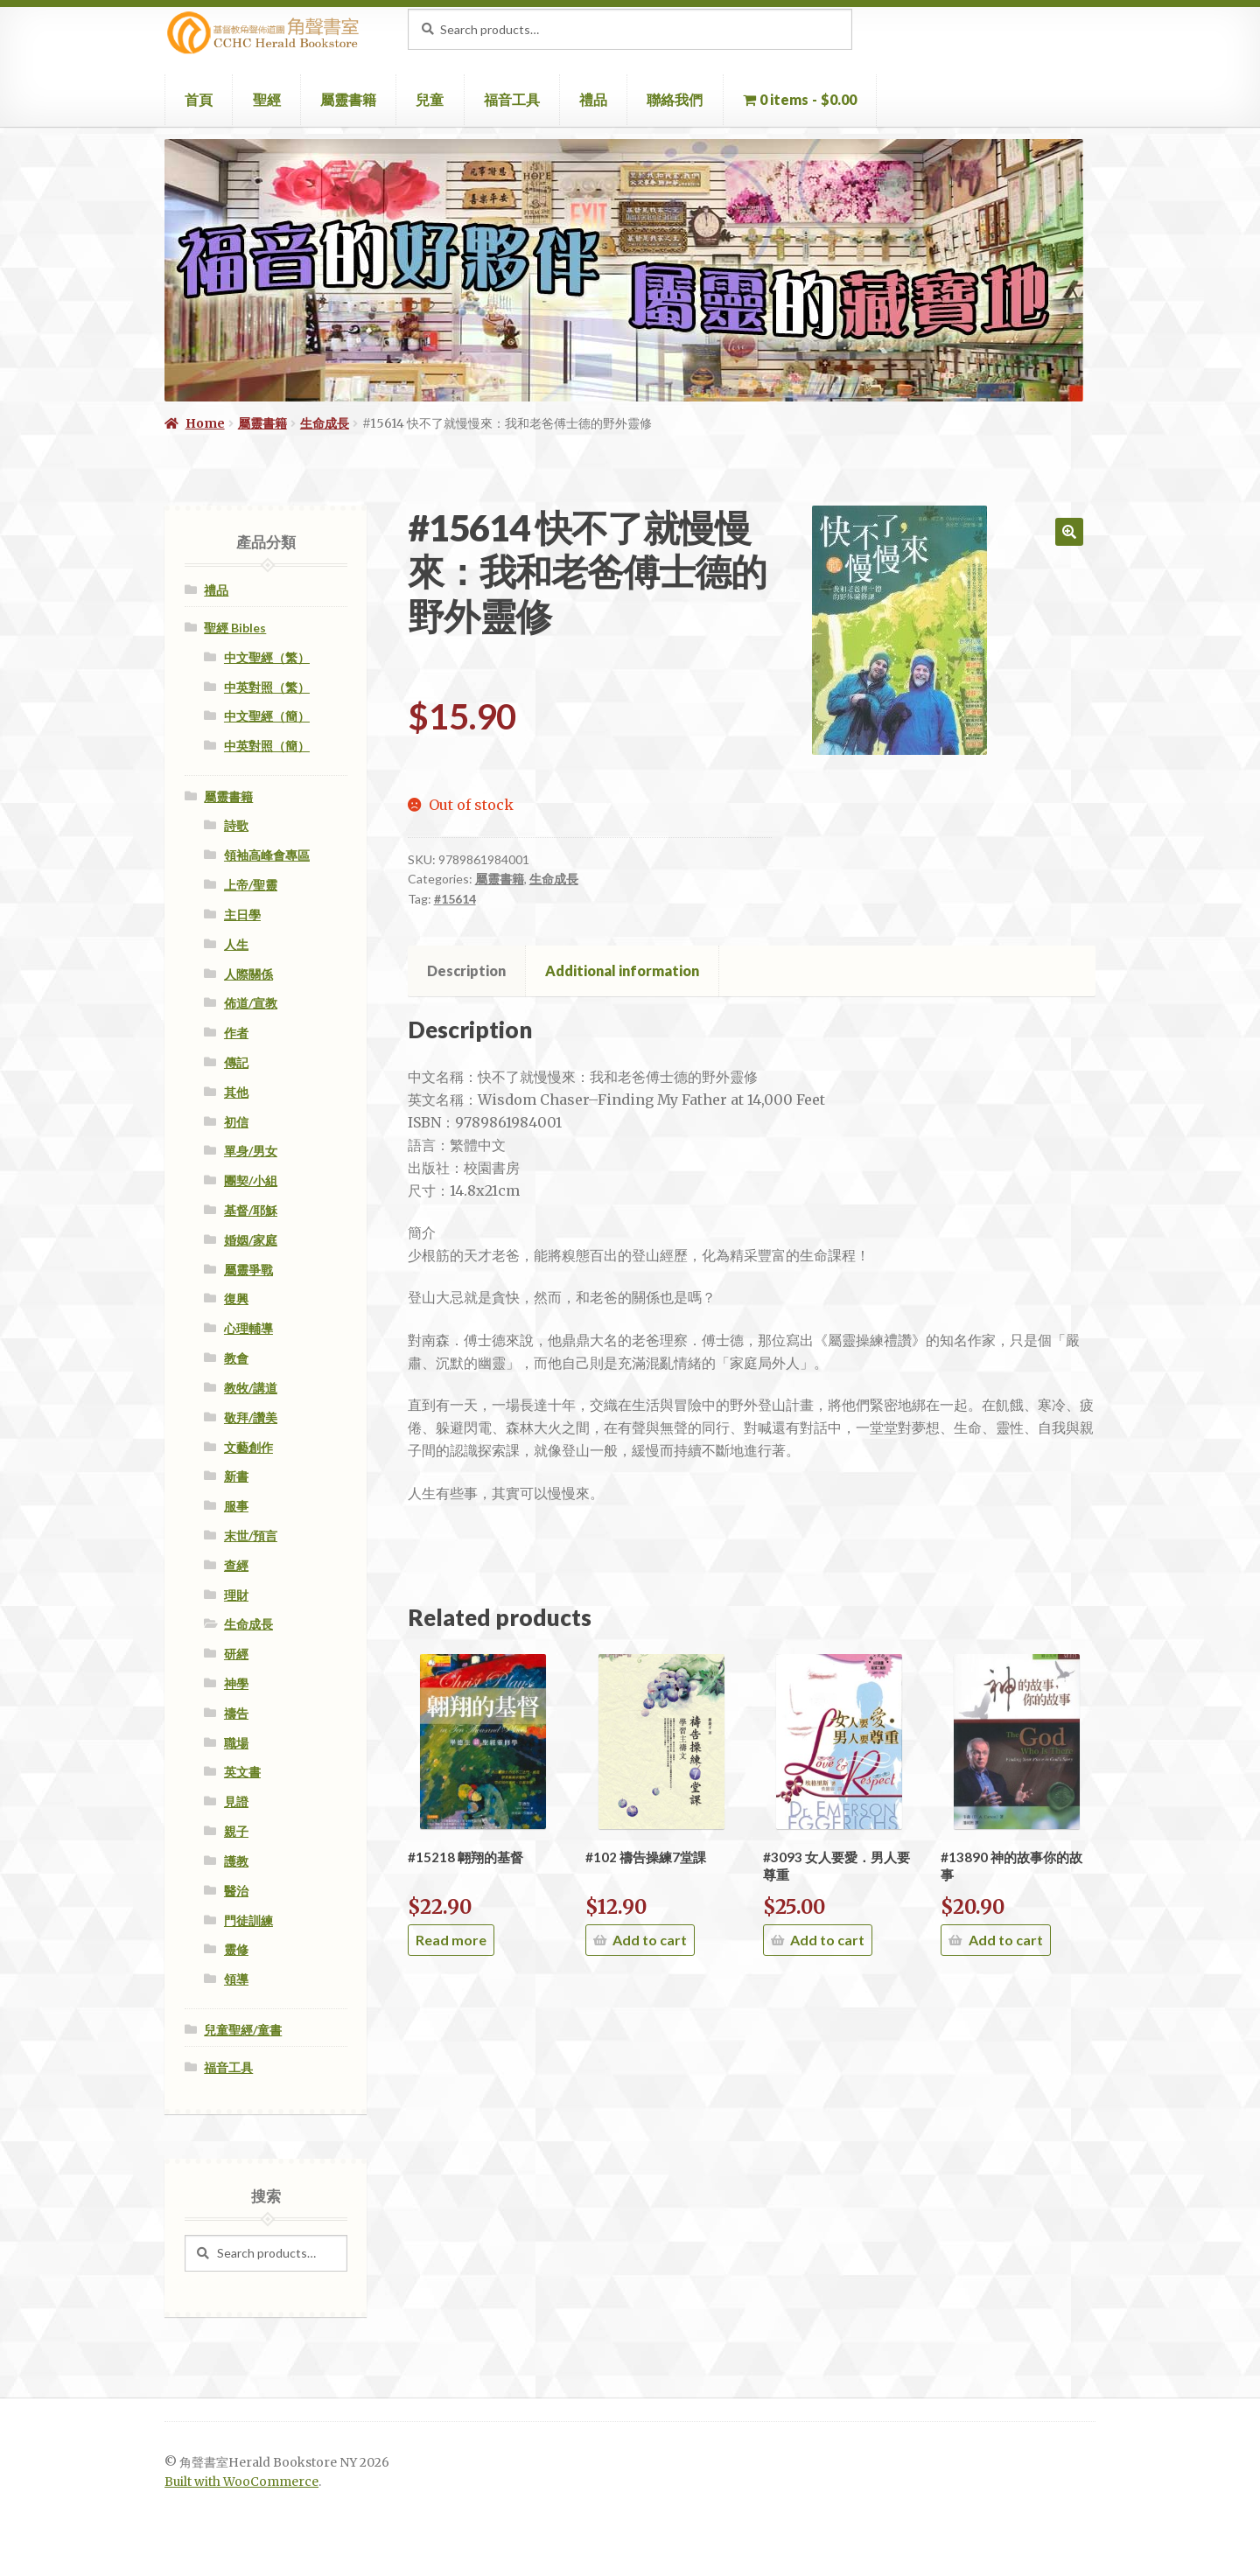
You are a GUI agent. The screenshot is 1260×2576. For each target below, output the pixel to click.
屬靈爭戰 (248, 1269)
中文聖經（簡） (267, 716)
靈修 (236, 1949)
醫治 (236, 1890)
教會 (236, 1358)
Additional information (622, 970)
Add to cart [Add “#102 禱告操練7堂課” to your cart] (649, 1939)
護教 (236, 1860)
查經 (236, 1565)
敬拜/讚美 (250, 1417)
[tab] (467, 971)
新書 (236, 1476)
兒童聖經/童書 (243, 2029)
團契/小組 (250, 1180)
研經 (236, 1653)
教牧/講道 (250, 1387)
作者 (236, 1032)
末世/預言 (250, 1535)
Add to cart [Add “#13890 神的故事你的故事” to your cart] (1006, 1939)
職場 (236, 1742)
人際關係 (248, 974)
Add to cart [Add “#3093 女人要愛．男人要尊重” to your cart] (827, 1939)
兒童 (430, 99)
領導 (236, 1979)
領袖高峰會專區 (267, 855)
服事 (236, 1505)
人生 (236, 944)
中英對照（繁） (267, 687)
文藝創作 (248, 1447)
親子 (236, 1831)
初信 (236, 1121)
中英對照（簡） (267, 745)
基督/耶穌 (250, 1210)
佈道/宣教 (250, 1002)
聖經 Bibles (235, 627)
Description (466, 970)
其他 (236, 1092)
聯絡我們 (675, 99)
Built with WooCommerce (241, 2482)
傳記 (236, 1062)
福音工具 (512, 99)
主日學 (242, 914)
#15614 (455, 898)
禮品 (593, 99)
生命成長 (324, 423)
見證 (236, 1801)
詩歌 (236, 825)
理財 (236, 1595)
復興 (236, 1298)
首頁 (199, 99)
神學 (236, 1683)
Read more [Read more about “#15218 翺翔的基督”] (451, 1939)
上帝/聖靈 (250, 884)
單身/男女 (250, 1150)
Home (205, 423)
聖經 (267, 99)
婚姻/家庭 (250, 1239)
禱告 (236, 1713)
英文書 (242, 1771)
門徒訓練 (248, 1920)
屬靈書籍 (348, 99)
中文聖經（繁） (267, 657)
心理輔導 (248, 1328)
